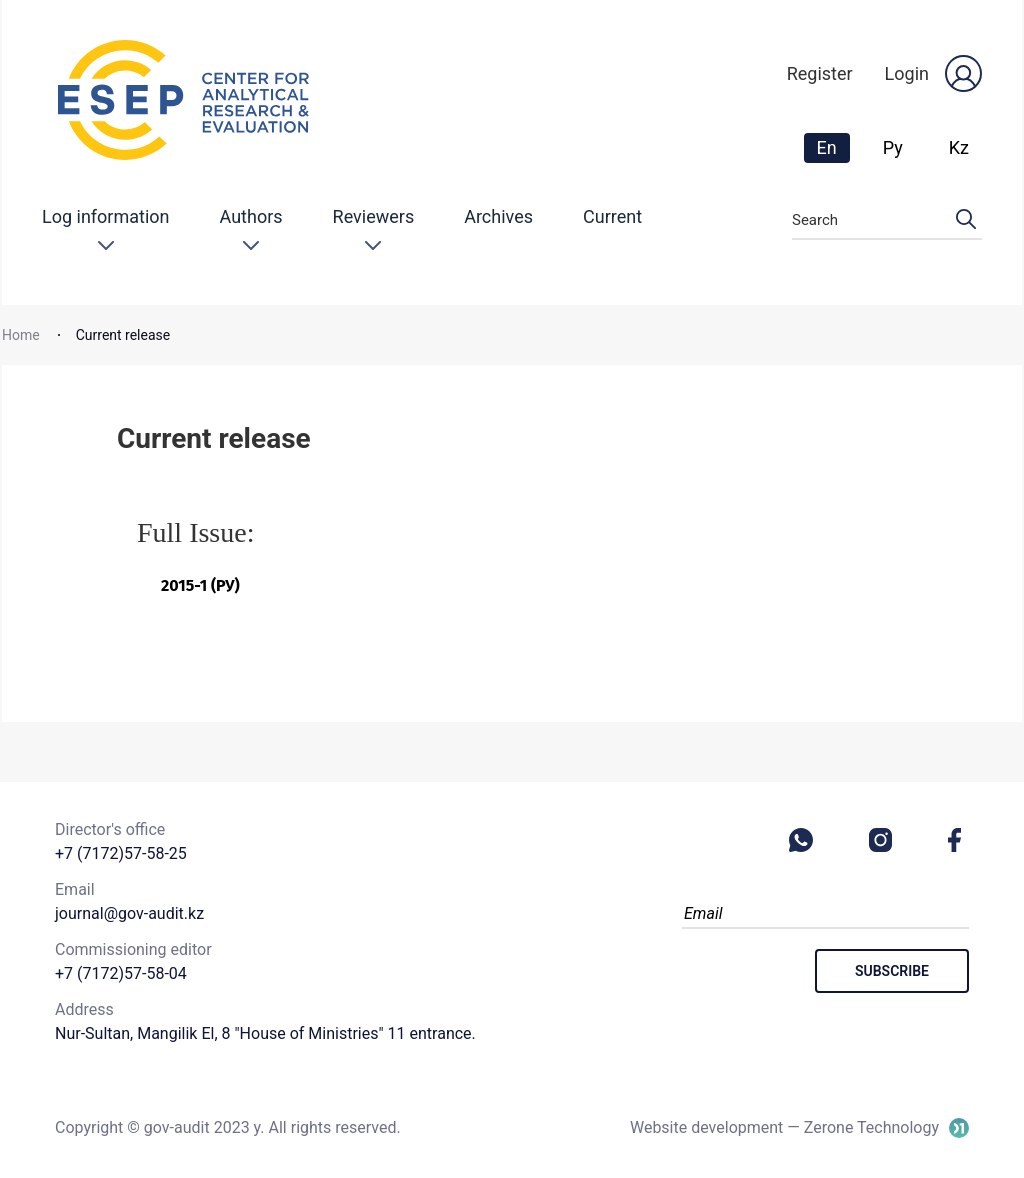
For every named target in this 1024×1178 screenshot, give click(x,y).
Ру (893, 147)
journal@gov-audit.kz (129, 913)
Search (887, 220)
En (833, 147)
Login (907, 73)
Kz (959, 147)
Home (21, 335)
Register (820, 73)
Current (612, 216)
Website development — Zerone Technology (784, 1127)
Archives (498, 216)
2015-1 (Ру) (200, 585)
